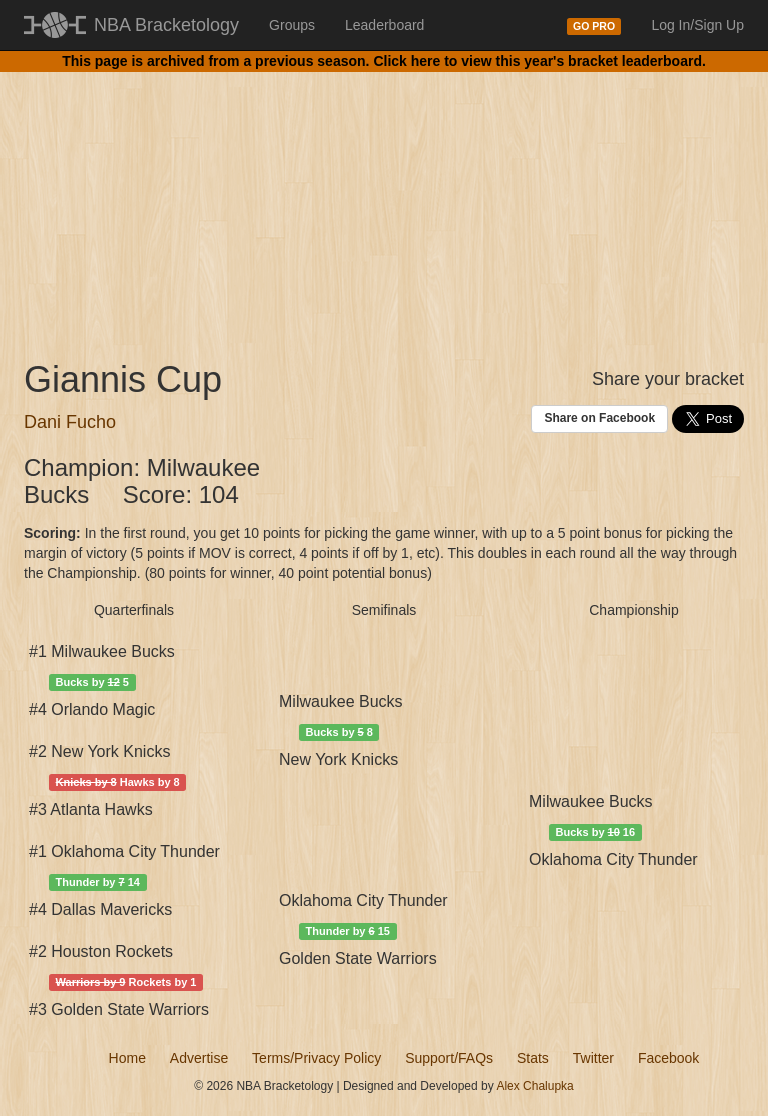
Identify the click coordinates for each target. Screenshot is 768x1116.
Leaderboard (384, 25)
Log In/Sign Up (697, 25)
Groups (292, 25)
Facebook (668, 1058)
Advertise (199, 1058)
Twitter (593, 1058)
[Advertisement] (384, 200)
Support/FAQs (449, 1058)
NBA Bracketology (166, 25)
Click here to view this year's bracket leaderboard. (539, 61)
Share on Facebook (599, 418)
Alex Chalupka (534, 1086)
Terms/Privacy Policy (316, 1058)
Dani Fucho (70, 422)
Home (127, 1058)
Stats (533, 1058)
